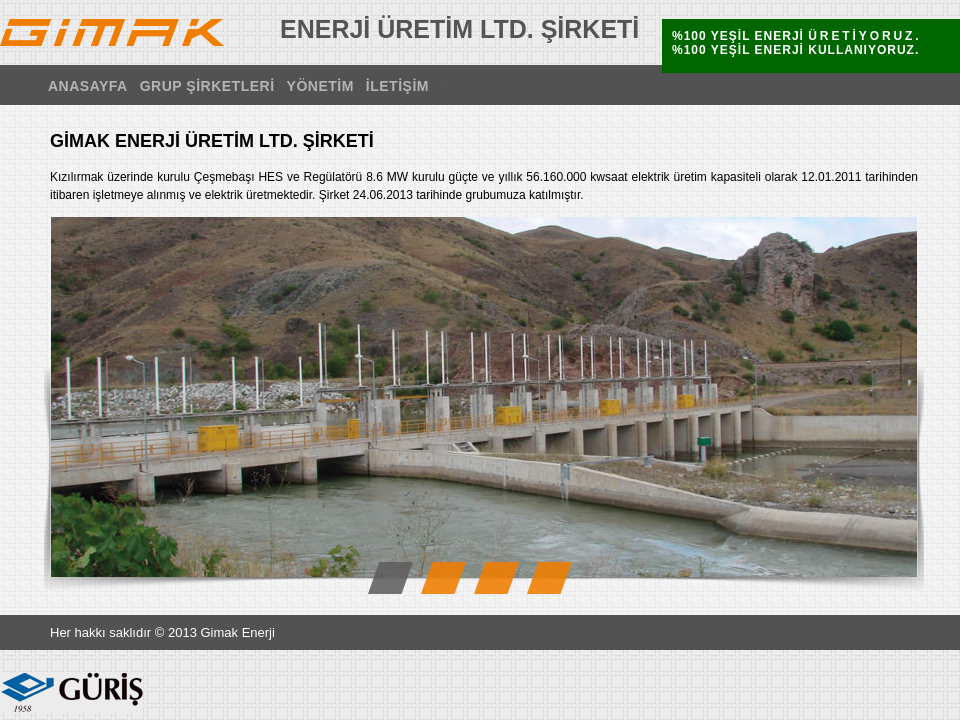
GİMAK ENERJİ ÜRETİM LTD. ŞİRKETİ (112, 32)
